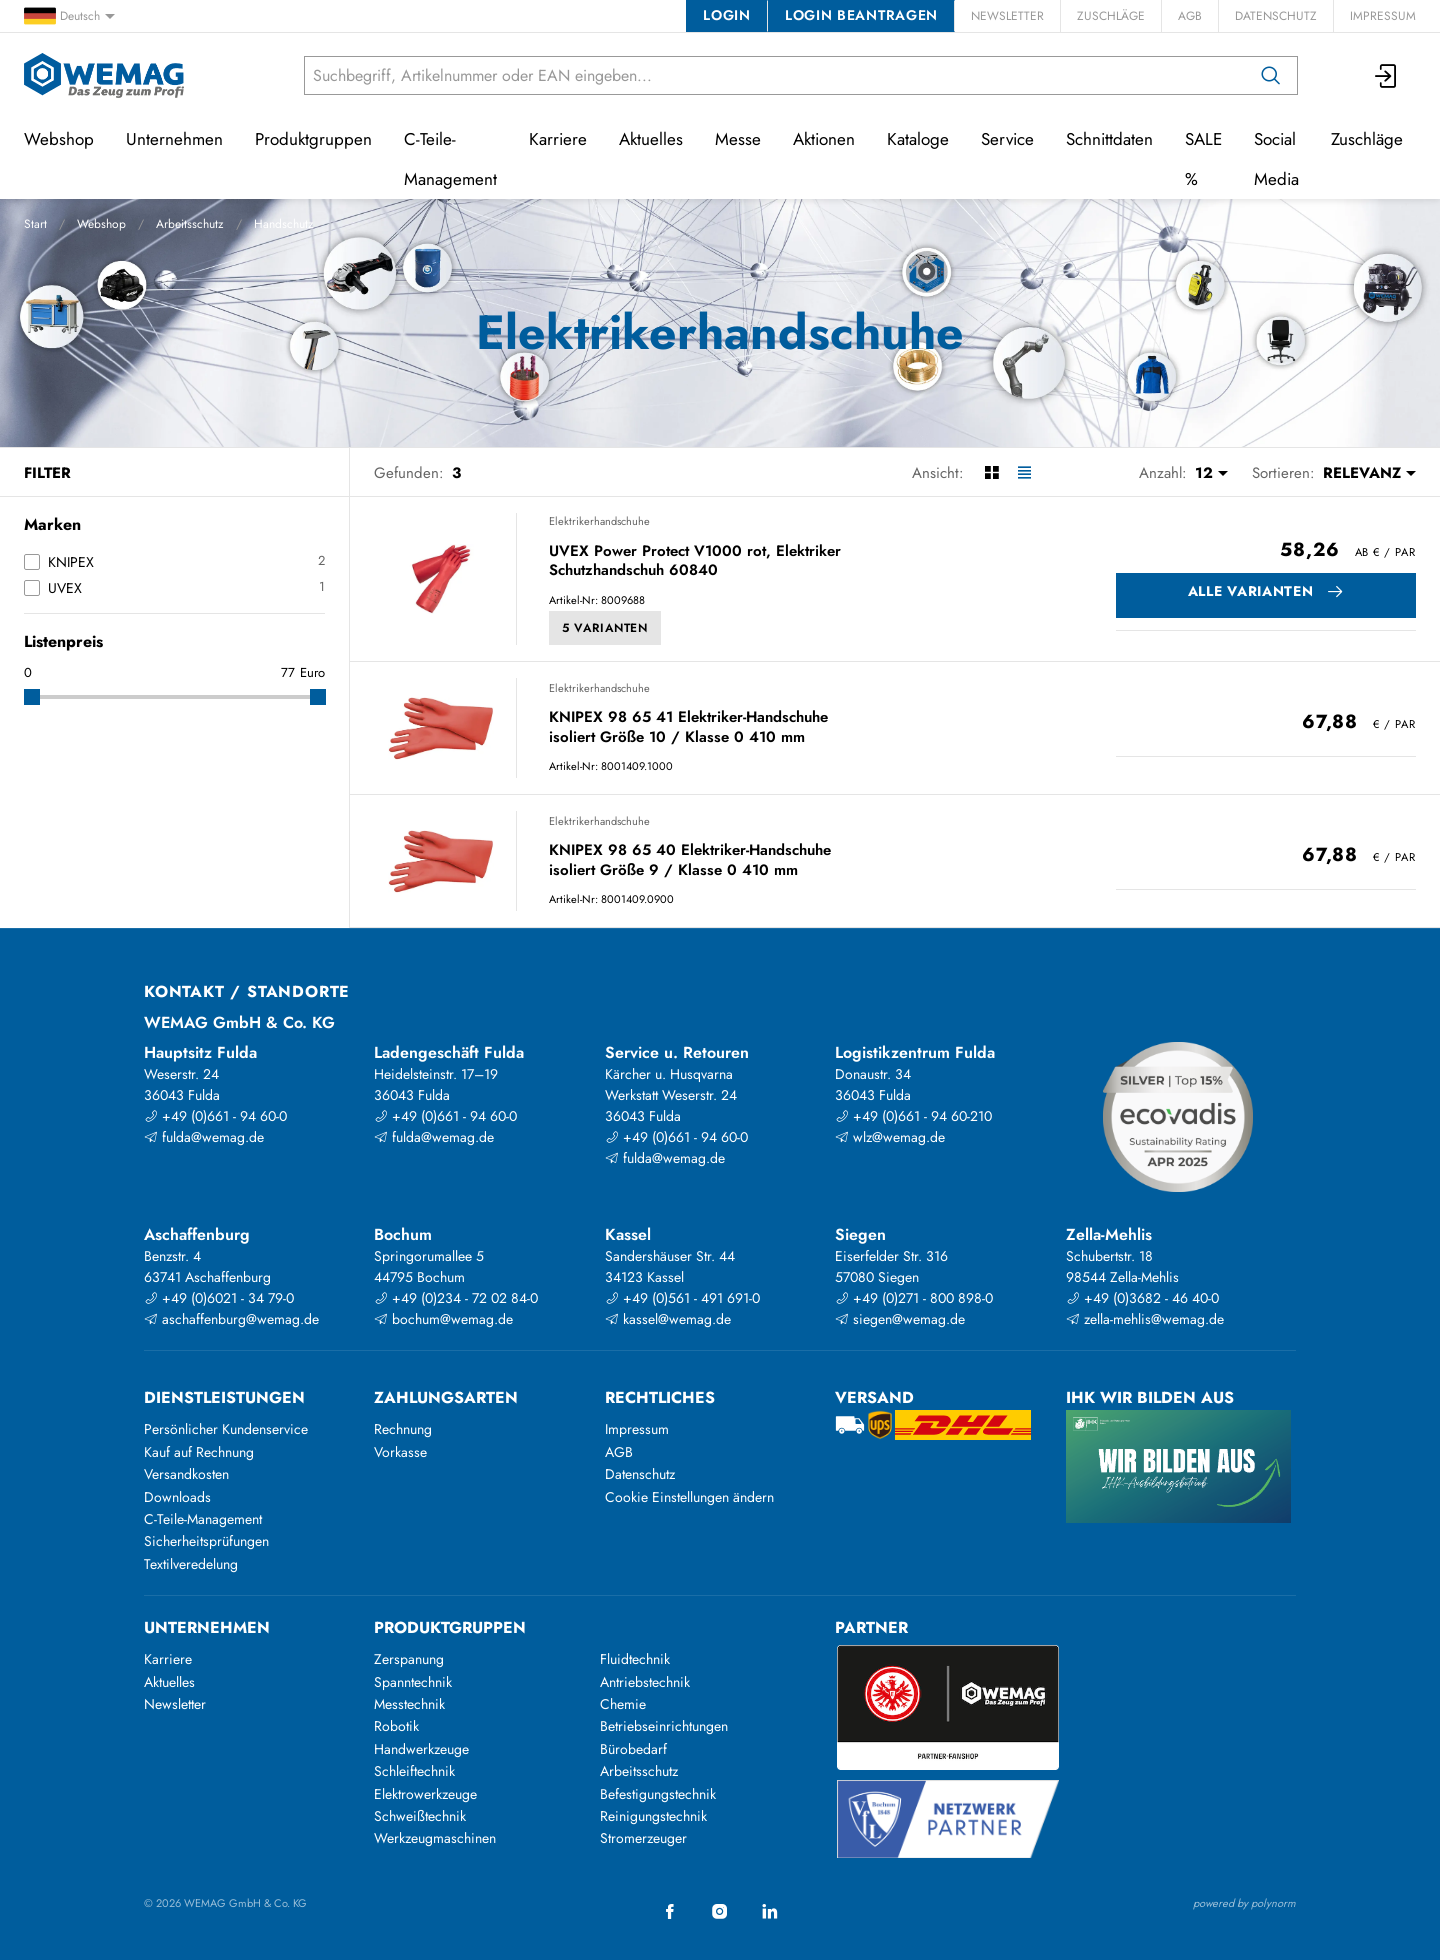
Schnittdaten (1109, 139)
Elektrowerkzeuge (425, 1794)
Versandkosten (186, 1474)
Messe (738, 139)
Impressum (1383, 16)
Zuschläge (1111, 16)
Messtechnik (409, 1704)
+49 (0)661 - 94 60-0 (215, 1116)
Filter (47, 473)
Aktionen (824, 139)
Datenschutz (1276, 16)
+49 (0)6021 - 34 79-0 (219, 1298)
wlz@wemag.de (890, 1137)
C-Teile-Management (450, 159)
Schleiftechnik (414, 1771)
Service (1007, 139)
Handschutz (284, 224)
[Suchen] (1271, 75)
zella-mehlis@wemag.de (1145, 1319)
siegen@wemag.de (900, 1319)
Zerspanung (409, 1659)
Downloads (177, 1497)
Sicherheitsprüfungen (206, 1541)
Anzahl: (1163, 473)
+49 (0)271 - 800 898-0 (914, 1298)
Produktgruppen (313, 139)
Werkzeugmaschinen (435, 1838)
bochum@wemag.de (443, 1319)
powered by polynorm (1244, 1903)
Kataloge (918, 139)
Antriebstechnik (645, 1682)
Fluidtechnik (635, 1659)
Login (726, 15)
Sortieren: (1283, 473)
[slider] (32, 697)
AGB (1190, 16)
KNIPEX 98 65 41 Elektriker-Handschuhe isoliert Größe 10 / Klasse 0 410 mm (688, 727)
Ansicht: (938, 473)
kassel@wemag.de (668, 1319)
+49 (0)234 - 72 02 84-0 (456, 1298)
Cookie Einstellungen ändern (689, 1497)
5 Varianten (605, 628)
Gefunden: (409, 473)
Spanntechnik (413, 1682)
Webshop (101, 224)
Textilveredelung (191, 1564)
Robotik (396, 1726)
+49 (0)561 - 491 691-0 (682, 1298)
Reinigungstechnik (653, 1816)
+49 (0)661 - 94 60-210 (913, 1116)
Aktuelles (651, 139)
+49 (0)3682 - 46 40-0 (1142, 1298)
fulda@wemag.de (204, 1137)
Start (35, 224)
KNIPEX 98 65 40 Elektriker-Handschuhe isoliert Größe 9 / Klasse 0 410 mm (690, 860)
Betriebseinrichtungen (664, 1726)
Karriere (558, 139)
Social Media (1276, 159)
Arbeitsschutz (190, 224)
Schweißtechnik (420, 1816)
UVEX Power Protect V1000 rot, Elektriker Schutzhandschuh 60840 (695, 561)
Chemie (623, 1704)
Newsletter (1007, 16)
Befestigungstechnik (658, 1794)
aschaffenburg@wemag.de (231, 1319)
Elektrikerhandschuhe (599, 521)
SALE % (1203, 159)
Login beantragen (861, 15)
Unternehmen (174, 139)
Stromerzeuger (643, 1838)
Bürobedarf (633, 1749)
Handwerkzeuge (421, 1749)
